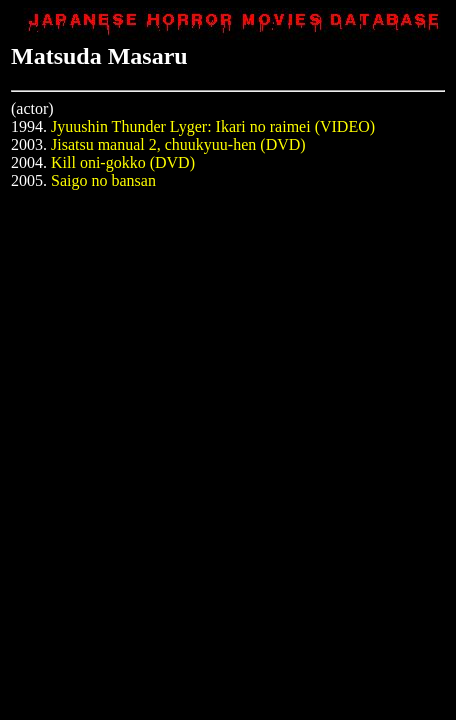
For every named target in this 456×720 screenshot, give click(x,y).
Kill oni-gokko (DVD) (123, 162)
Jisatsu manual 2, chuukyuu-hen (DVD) (178, 144)
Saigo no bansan (103, 180)
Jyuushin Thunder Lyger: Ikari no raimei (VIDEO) (213, 126)
